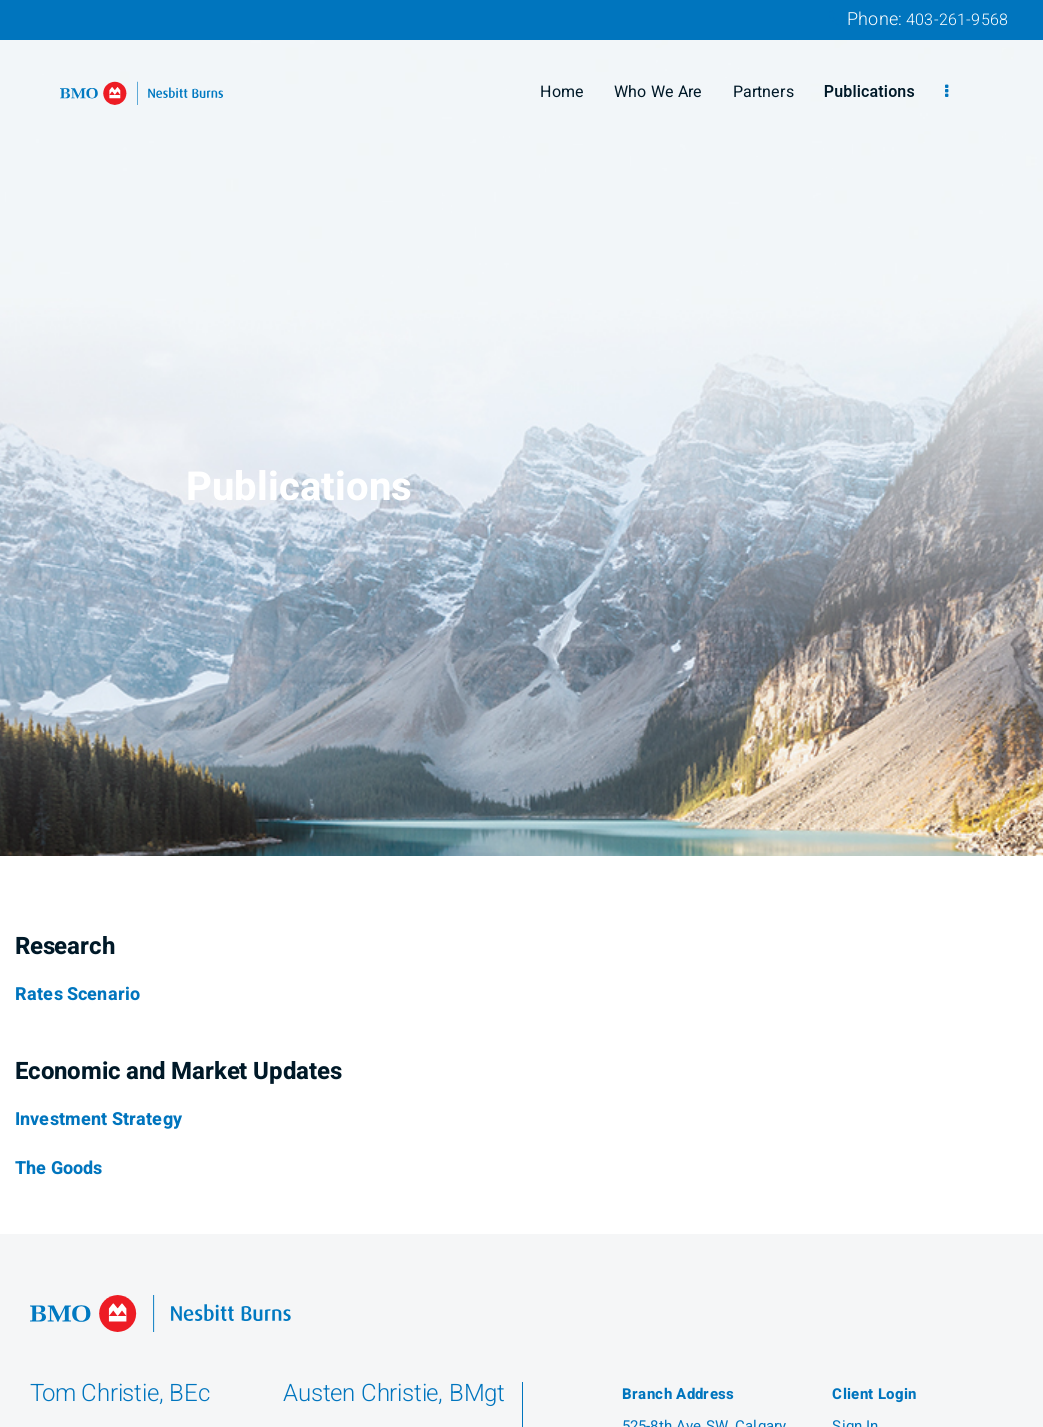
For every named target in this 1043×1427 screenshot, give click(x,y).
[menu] (946, 92)
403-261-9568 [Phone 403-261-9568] (957, 20)
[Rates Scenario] (77, 995)
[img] (521, 428)
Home (562, 92)
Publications (869, 92)
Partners (763, 92)
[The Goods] (58, 1169)
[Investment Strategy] (98, 1120)
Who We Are (658, 92)
